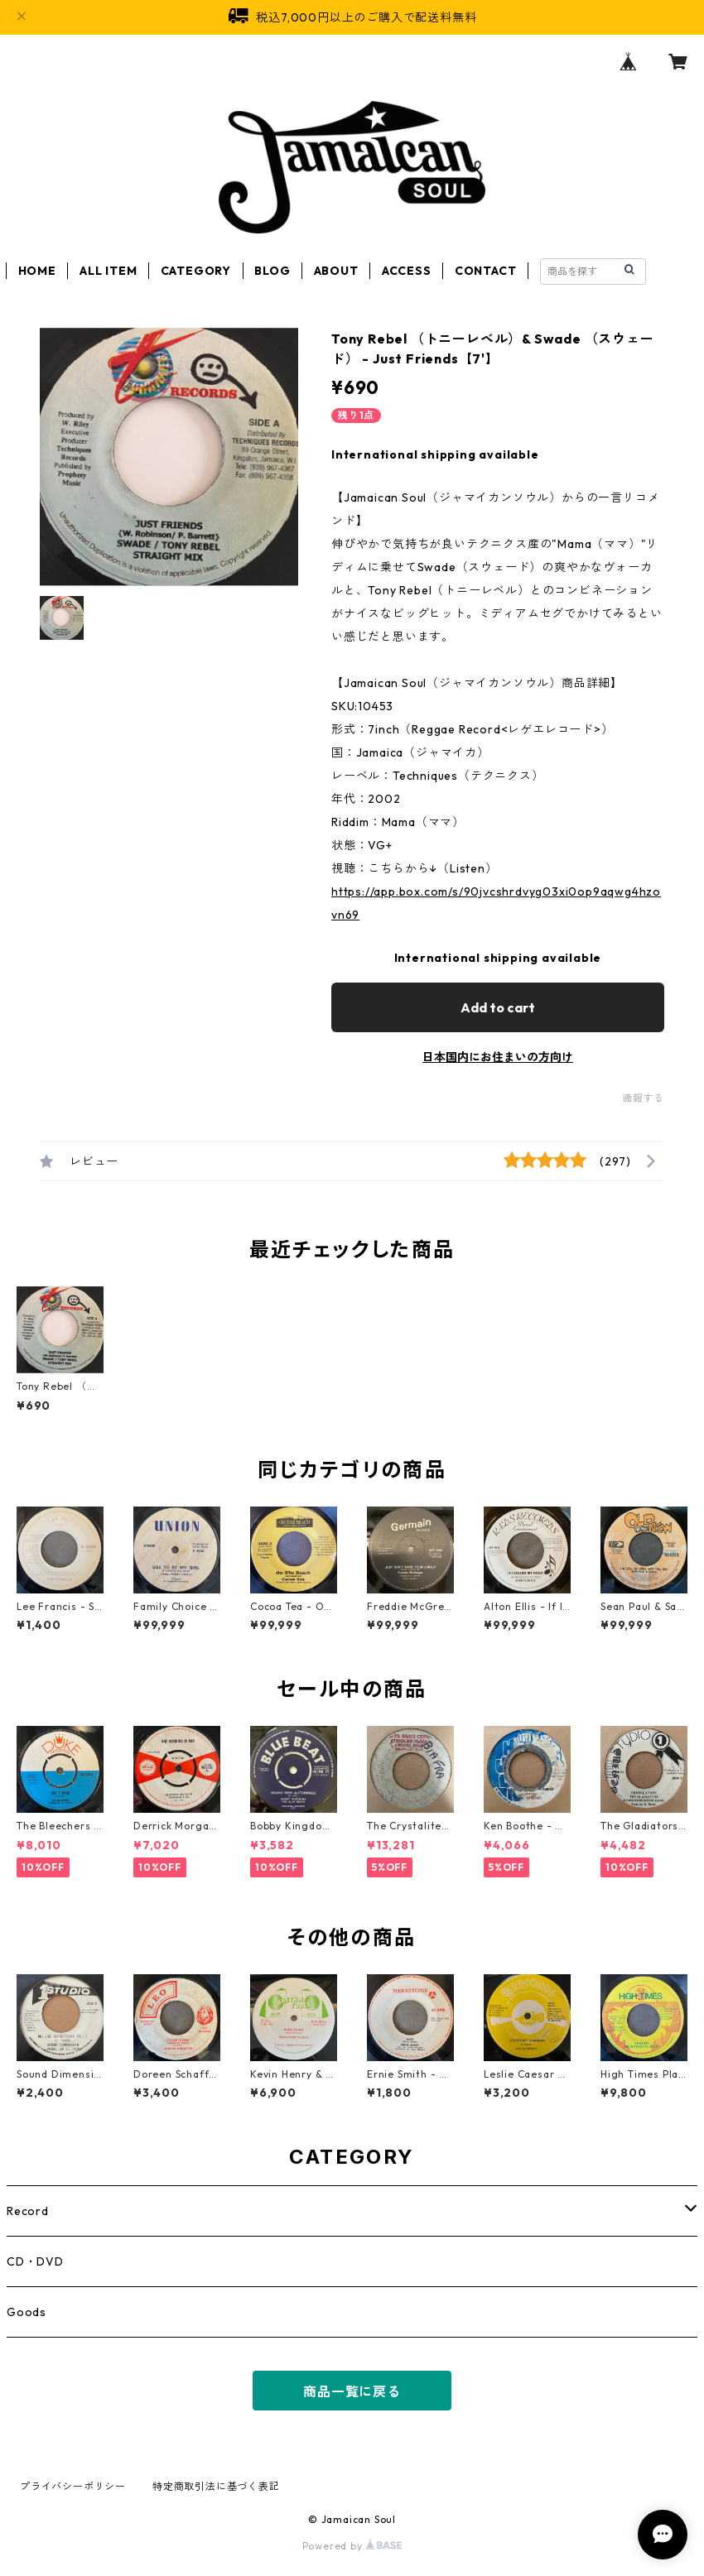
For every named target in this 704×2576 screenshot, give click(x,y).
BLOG (272, 270)
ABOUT (336, 270)
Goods (26, 2311)
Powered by (352, 2546)
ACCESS (407, 270)
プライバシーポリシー (73, 2486)
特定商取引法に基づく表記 (216, 2486)
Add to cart (497, 1007)
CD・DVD (35, 2261)
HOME (37, 270)
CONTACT (486, 270)
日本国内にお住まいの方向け (497, 1057)
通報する (643, 1098)
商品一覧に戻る (352, 2391)
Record (28, 2211)
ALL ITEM (108, 270)
